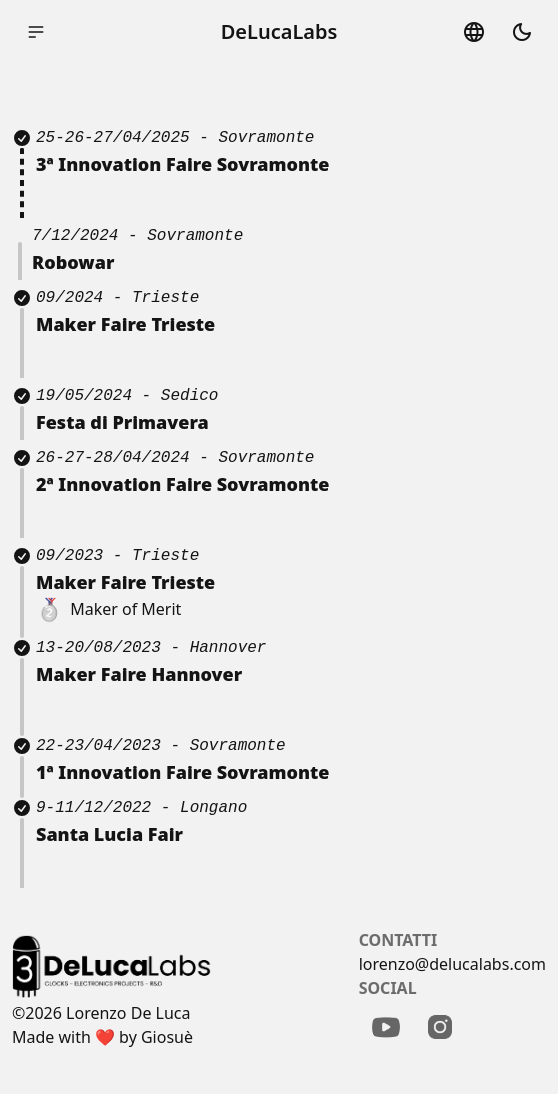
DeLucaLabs (279, 31)
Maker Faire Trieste (125, 582)
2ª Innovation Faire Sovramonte (182, 484)
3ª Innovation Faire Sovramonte (182, 164)
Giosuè (167, 1037)
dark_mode (522, 32)
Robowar (73, 262)
